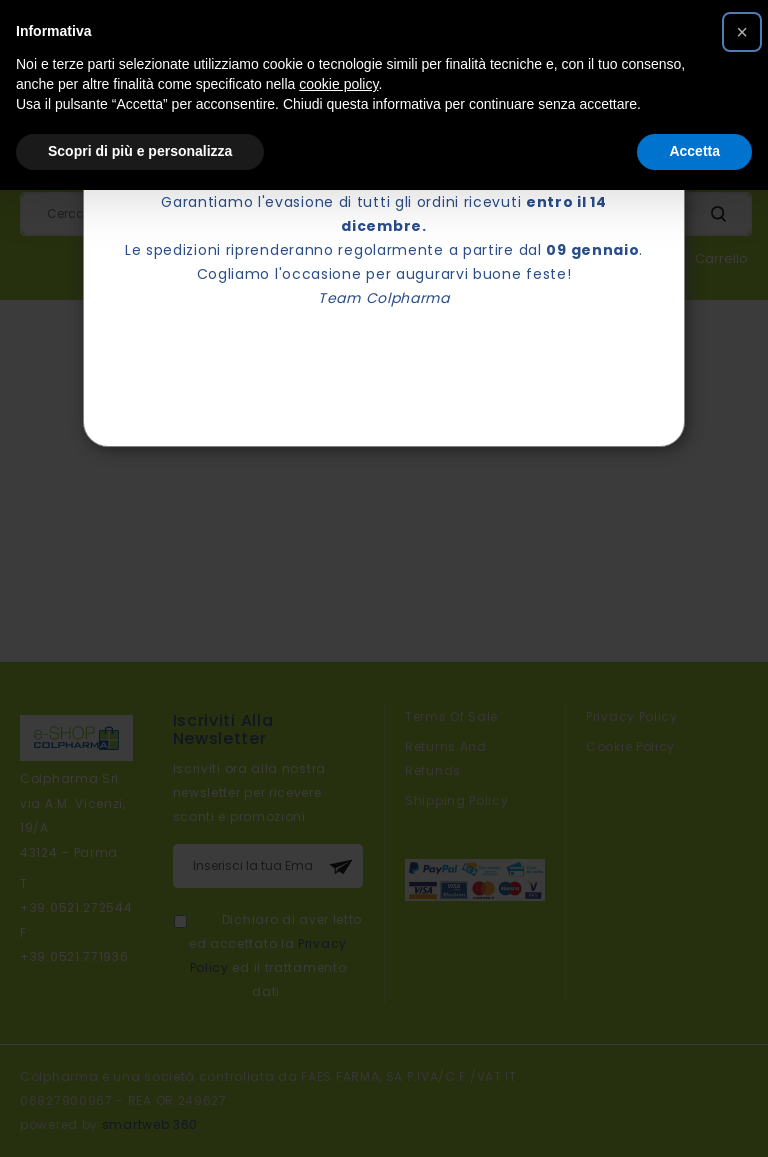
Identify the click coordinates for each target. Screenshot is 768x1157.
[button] (742, 32)
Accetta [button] (694, 151)
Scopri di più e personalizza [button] (140, 151)
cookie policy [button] (338, 84)
